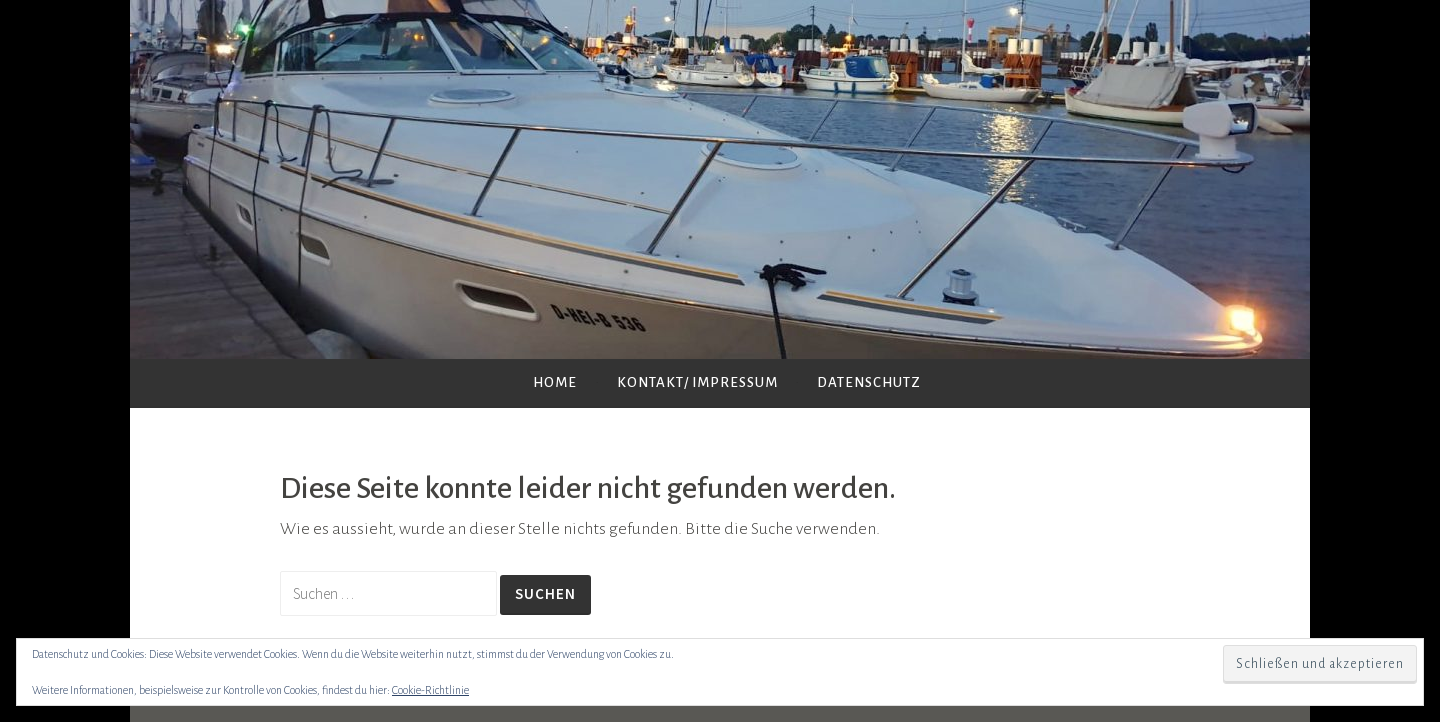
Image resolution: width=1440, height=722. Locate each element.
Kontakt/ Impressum (697, 382)
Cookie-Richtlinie (430, 690)
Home (555, 382)
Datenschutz (869, 382)
